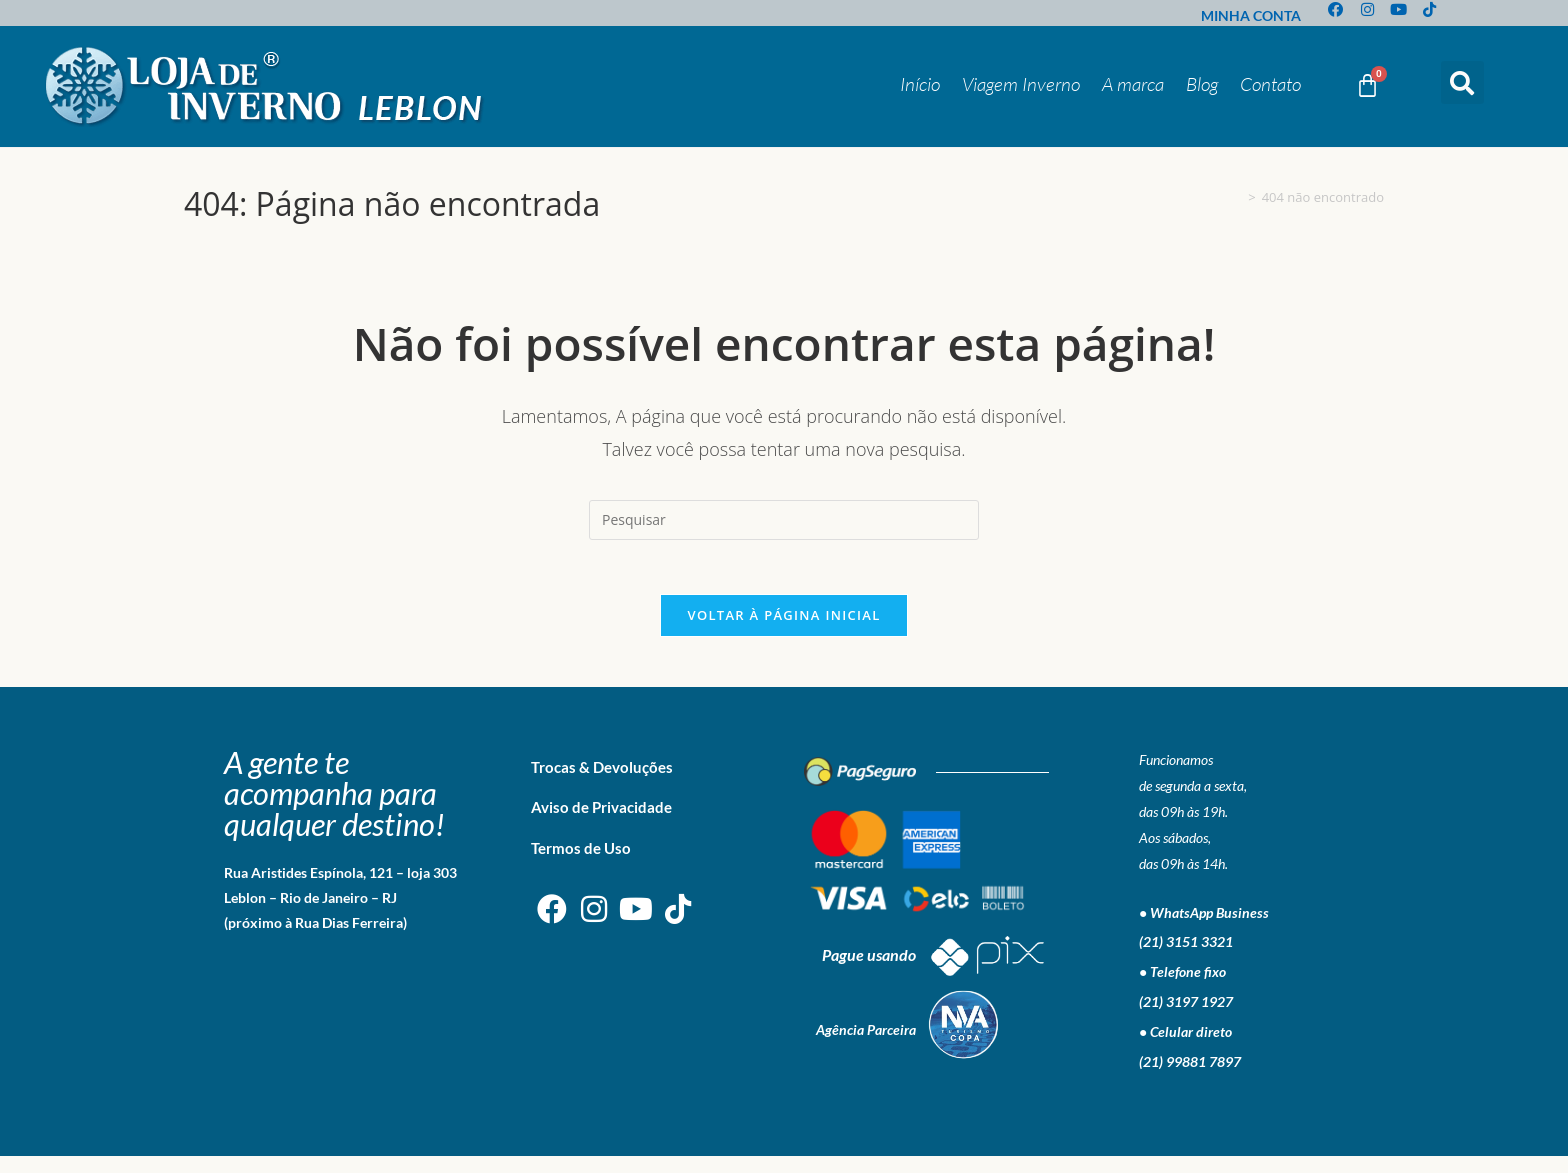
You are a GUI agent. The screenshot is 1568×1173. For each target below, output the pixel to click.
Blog (1202, 84)
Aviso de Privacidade (601, 823)
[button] (1462, 82)
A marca (1133, 84)
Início (920, 84)
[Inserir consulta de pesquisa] (784, 520)
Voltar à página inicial (783, 631)
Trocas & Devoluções (602, 783)
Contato (1270, 84)
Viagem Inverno (1021, 84)
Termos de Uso (581, 864)
